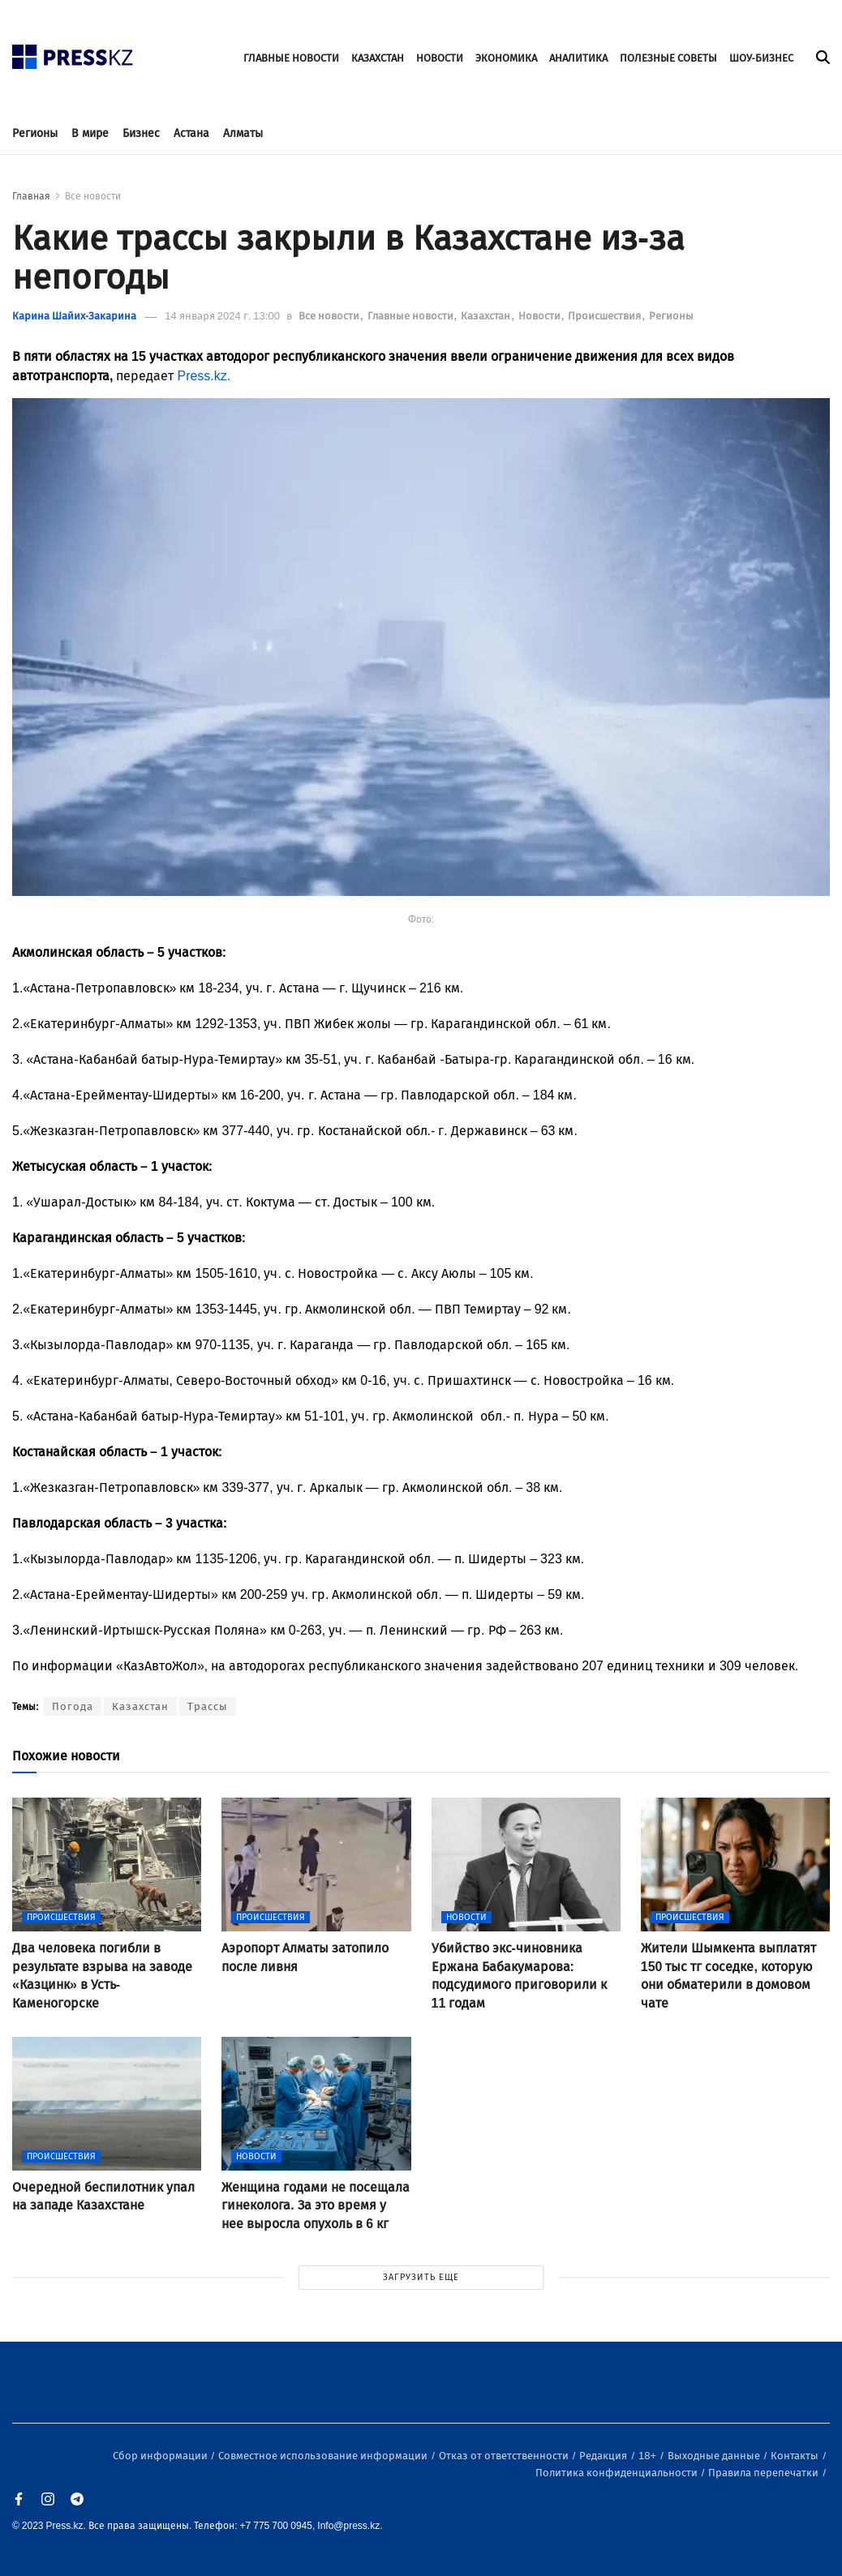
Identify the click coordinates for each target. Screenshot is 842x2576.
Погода (72, 1706)
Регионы (35, 133)
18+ (648, 2456)
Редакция (604, 2456)
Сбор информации (161, 2456)
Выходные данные (715, 2456)
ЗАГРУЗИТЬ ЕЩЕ (421, 2277)
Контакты (796, 2456)
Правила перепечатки (764, 2473)
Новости (540, 316)
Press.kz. (203, 376)
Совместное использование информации (324, 2456)
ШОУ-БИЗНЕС (761, 58)
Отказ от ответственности (505, 2456)
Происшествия (605, 316)
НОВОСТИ (439, 58)
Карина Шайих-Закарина (74, 316)
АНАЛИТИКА (578, 58)
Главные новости (411, 316)
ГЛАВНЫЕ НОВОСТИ (291, 58)
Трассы (207, 1706)
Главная (31, 196)
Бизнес (141, 133)
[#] (73, 52)
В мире (90, 133)
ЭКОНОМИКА (506, 58)
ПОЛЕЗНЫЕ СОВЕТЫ (668, 58)
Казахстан (487, 316)
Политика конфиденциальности (617, 2473)
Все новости (93, 196)
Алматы (243, 133)
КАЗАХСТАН (377, 58)
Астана (191, 133)
